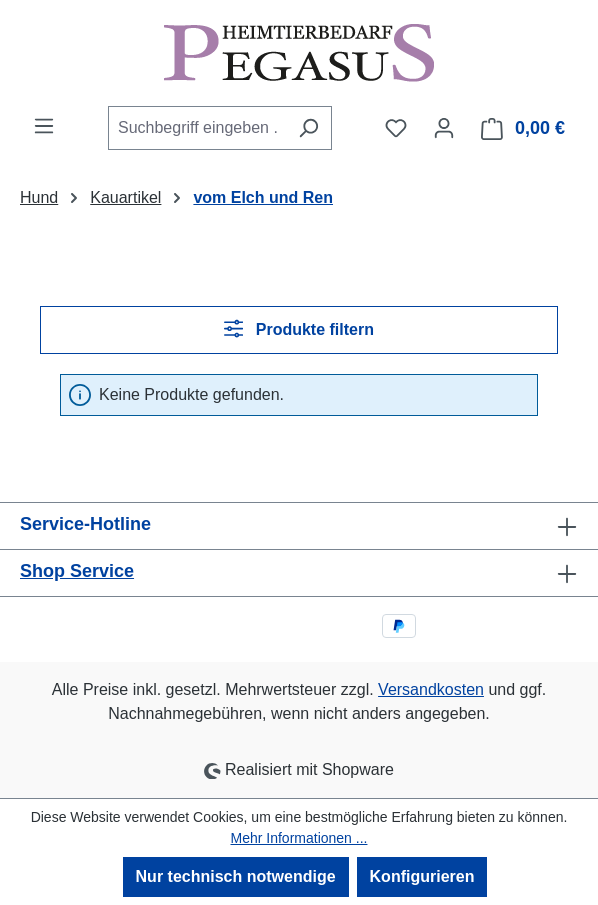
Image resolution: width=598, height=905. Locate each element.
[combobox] (197, 128)
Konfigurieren (422, 876)
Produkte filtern (299, 328)
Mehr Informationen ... (299, 838)
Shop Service (77, 571)
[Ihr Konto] (444, 128)
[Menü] (44, 126)
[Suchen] (308, 128)
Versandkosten (431, 689)
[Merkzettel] (396, 128)
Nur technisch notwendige (236, 876)
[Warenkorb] (523, 128)
